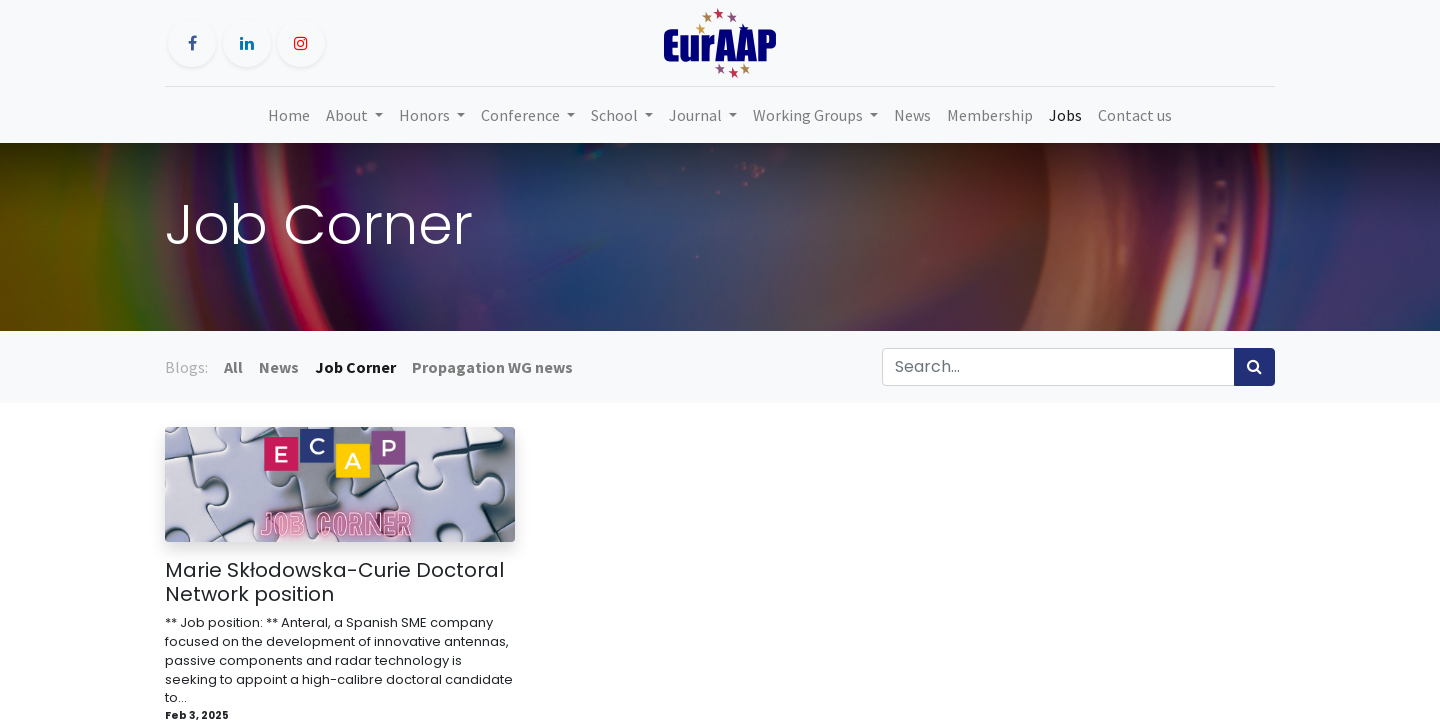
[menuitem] (289, 115)
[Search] (1254, 367)
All (233, 367)
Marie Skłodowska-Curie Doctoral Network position (334, 582)
